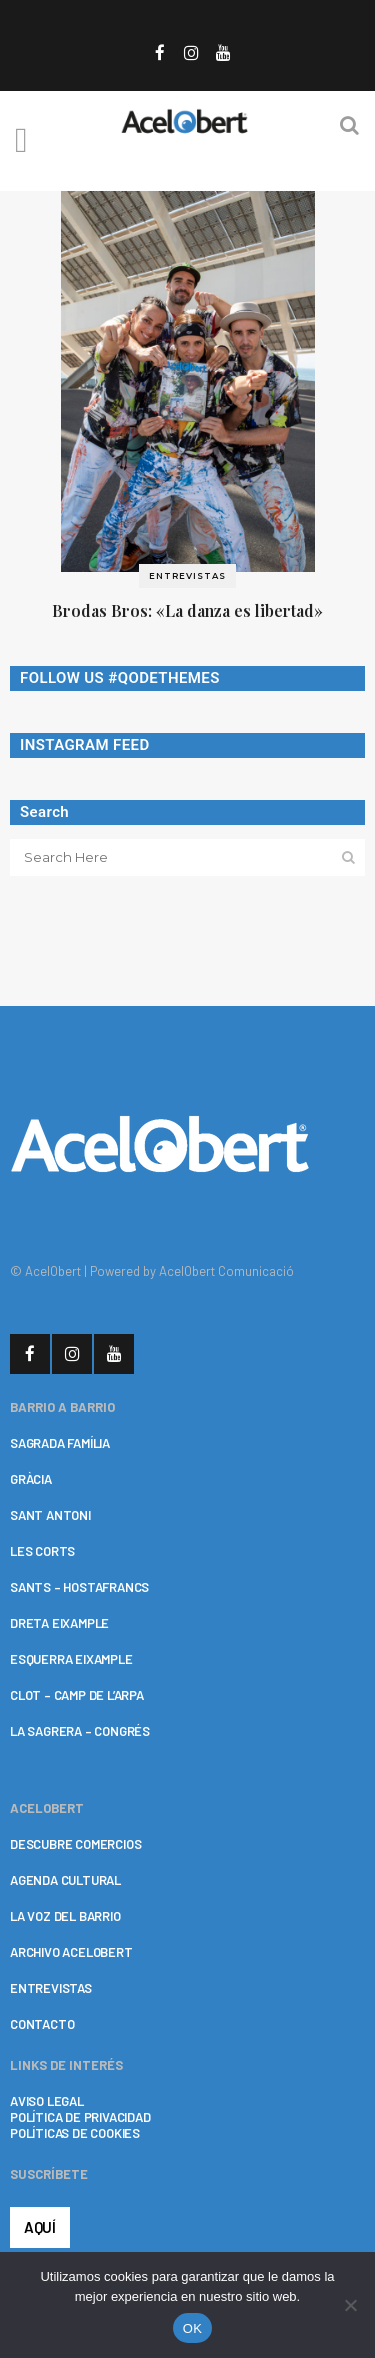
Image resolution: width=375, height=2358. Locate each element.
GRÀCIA (31, 1479)
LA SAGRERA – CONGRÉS (80, 1731)
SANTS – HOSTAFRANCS (79, 1587)
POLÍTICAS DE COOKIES (75, 2133)
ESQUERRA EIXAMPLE (71, 1659)
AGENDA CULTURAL (65, 1880)
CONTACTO (42, 2024)
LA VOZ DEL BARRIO (65, 1916)
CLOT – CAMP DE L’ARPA (77, 1695)
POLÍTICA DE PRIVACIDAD (80, 2117)
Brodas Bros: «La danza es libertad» (187, 610)
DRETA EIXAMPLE (59, 1623)
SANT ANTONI (50, 1515)
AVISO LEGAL (47, 2101)
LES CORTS (42, 1551)
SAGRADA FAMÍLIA (60, 1443)
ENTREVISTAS (51, 1988)
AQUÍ (40, 2227)
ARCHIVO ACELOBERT (71, 1952)
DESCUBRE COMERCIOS (75, 1844)
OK (192, 2328)
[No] (350, 2305)
